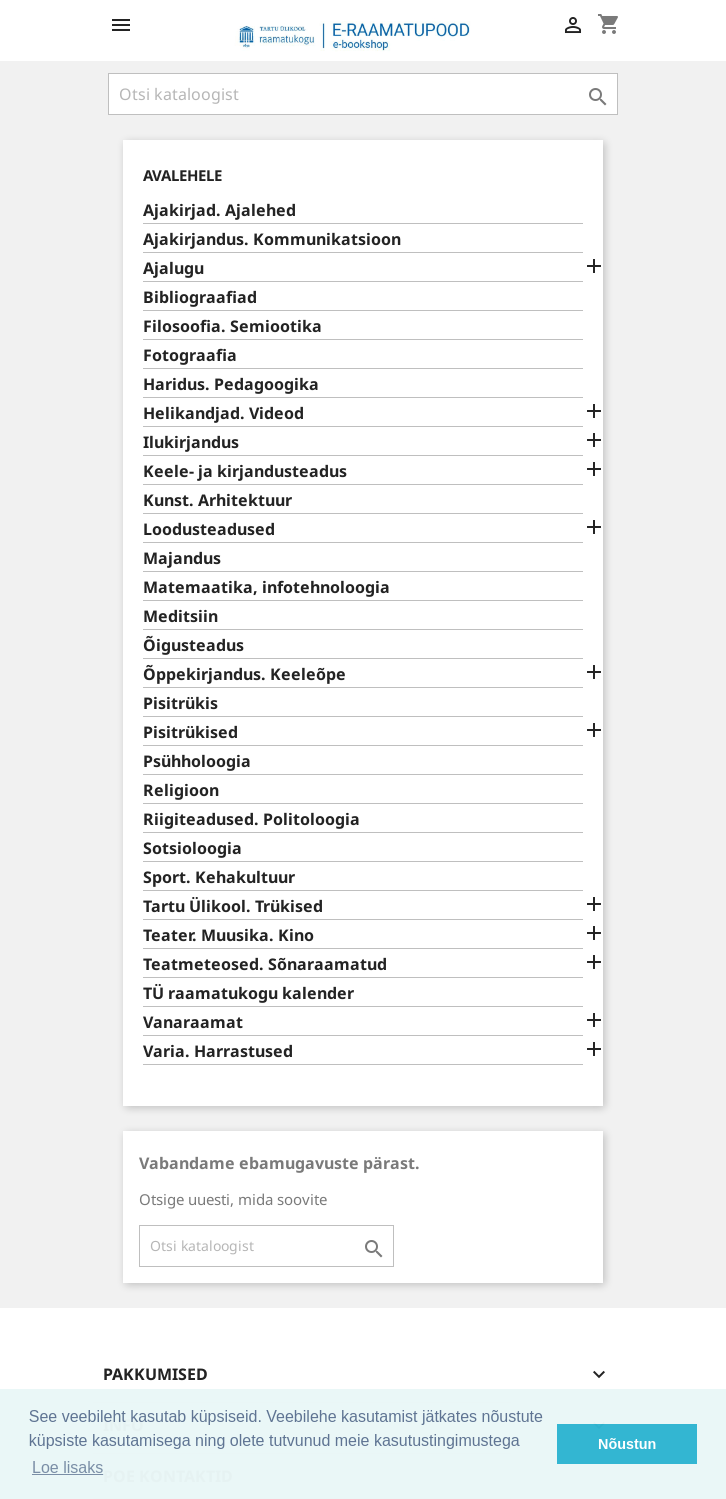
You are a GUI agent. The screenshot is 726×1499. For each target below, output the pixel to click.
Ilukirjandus (191, 442)
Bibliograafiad (200, 297)
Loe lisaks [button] (67, 1467)
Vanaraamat (193, 1022)
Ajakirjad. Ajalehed (219, 210)
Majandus (182, 558)
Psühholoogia (197, 761)
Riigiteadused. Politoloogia (251, 819)
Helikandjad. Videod (223, 413)
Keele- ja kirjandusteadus (245, 471)
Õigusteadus (193, 645)
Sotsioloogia (192, 848)
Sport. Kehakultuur (219, 877)
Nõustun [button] (627, 1444)
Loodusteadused (209, 529)
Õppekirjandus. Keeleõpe (244, 674)
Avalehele (182, 175)
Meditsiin (180, 616)
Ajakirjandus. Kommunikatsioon (272, 239)
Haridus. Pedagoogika (231, 384)
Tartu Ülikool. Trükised (233, 906)
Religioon (181, 790)
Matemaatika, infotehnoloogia (266, 587)
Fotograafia (190, 355)
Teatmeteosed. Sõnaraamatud (265, 964)
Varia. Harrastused (218, 1051)
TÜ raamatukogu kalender (248, 993)
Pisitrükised (190, 732)
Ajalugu (173, 268)
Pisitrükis (180, 703)
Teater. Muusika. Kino (228, 935)
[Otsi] (363, 94)
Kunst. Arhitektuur (217, 500)
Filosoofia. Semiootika (232, 326)
